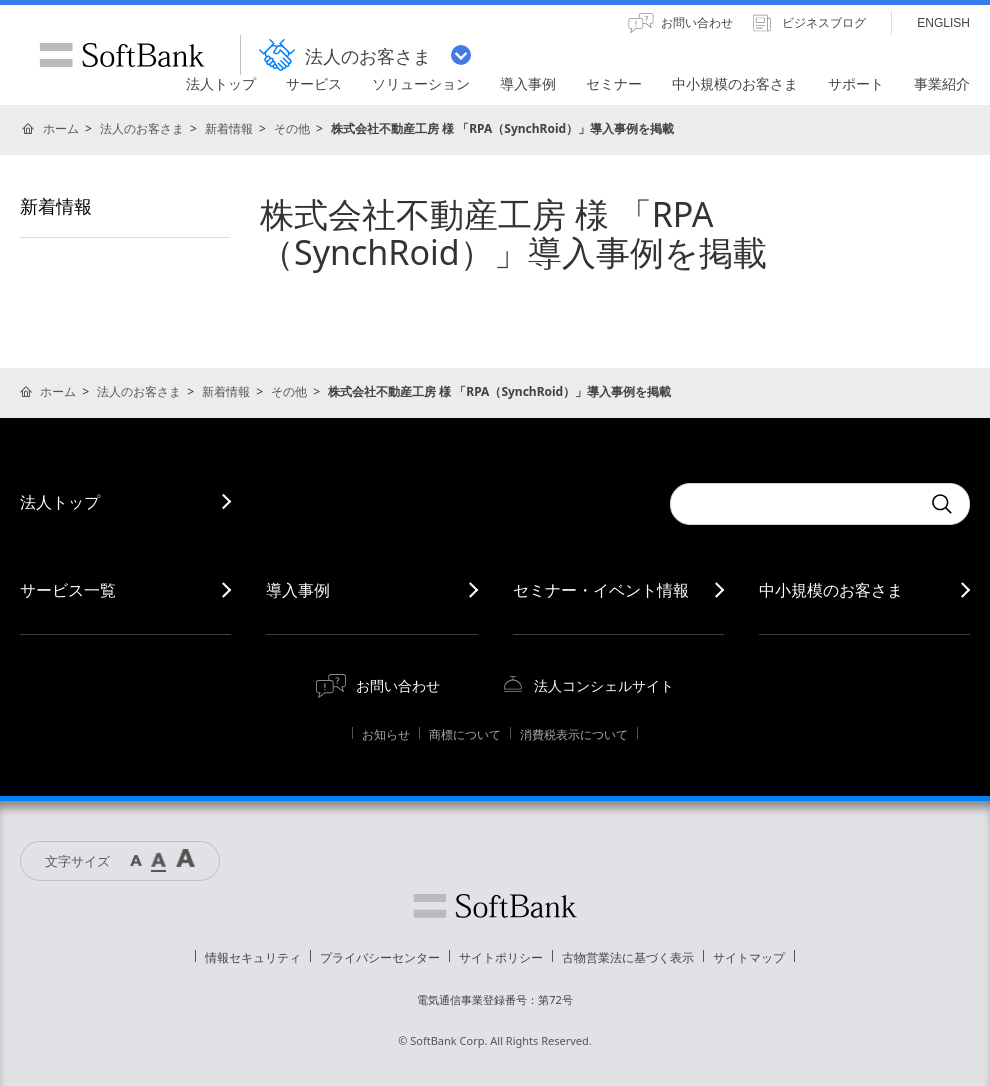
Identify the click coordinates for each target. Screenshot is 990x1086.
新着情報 (229, 128)
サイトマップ (749, 957)
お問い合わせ (398, 685)
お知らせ (386, 734)
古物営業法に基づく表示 (628, 957)
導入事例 (298, 590)
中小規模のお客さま (831, 590)
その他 (292, 128)
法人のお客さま (142, 128)
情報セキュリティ (253, 957)
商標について (465, 734)
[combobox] (795, 504)
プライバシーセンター (380, 957)
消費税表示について (574, 734)
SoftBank (122, 55)
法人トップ (60, 502)
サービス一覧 (68, 590)
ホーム (61, 128)
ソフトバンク (495, 906)
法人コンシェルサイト (604, 685)
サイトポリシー (501, 957)
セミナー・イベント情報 (601, 590)
